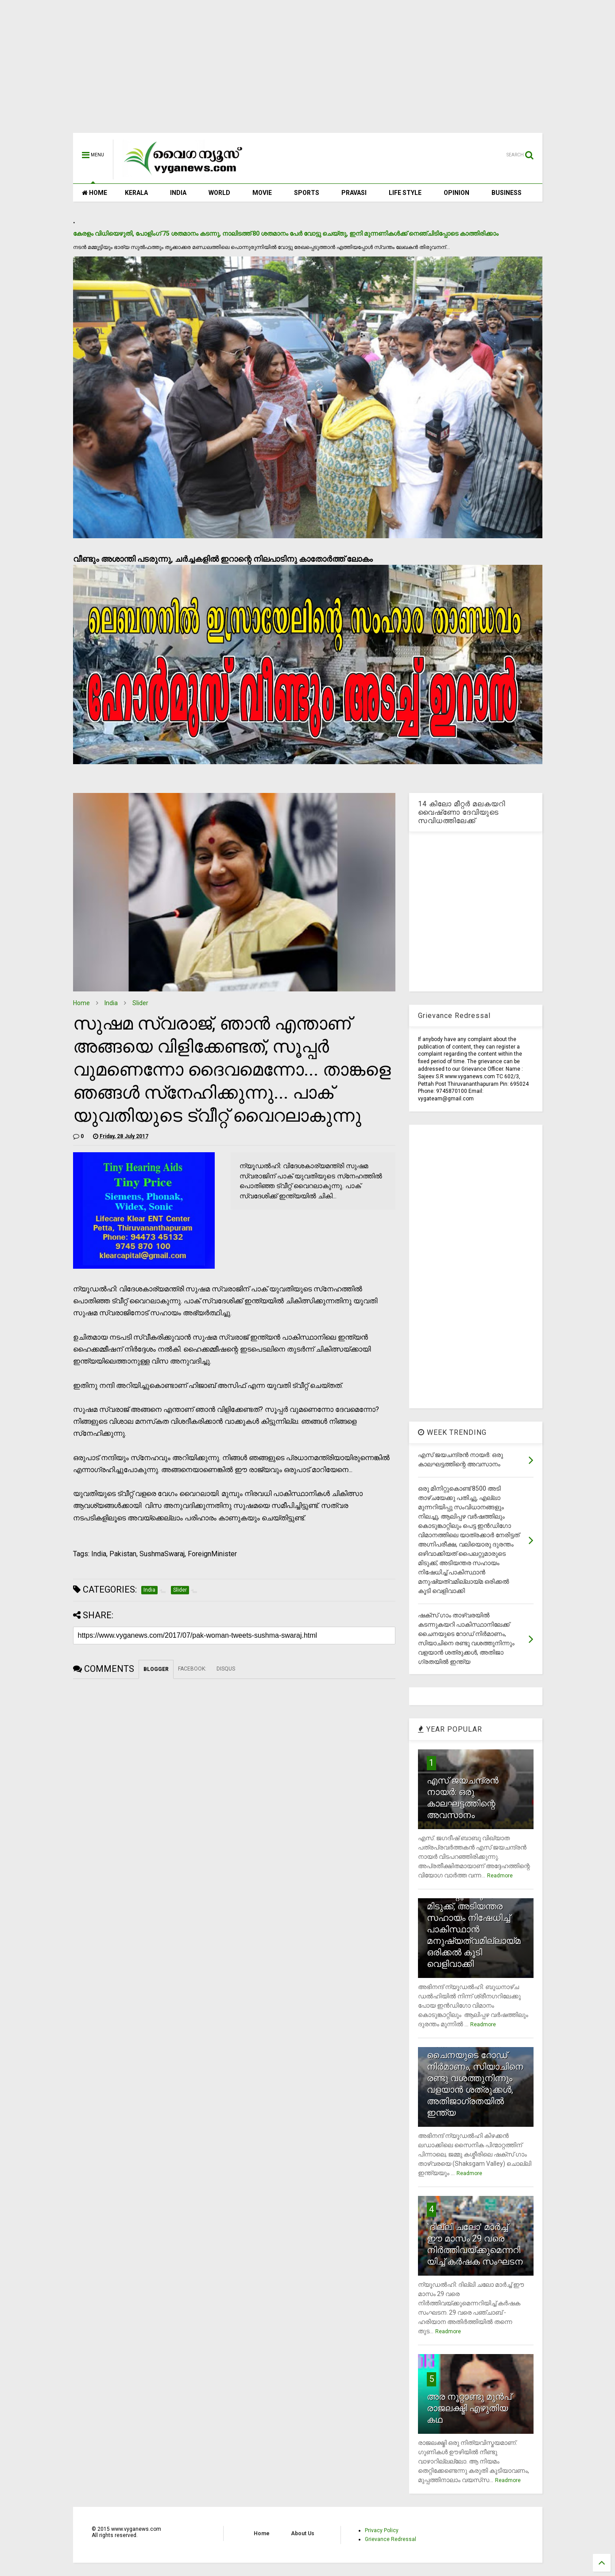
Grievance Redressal (390, 2539)
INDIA (178, 192)
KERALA (136, 192)
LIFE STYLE (405, 192)
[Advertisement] (307, 71)
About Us (302, 2533)
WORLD (219, 192)
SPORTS (306, 192)
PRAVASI (354, 192)
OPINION (456, 192)
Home (81, 1002)
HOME (94, 192)
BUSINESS (506, 192)
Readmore (500, 1876)
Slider (140, 1002)
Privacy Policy (381, 2530)
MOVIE (262, 192)
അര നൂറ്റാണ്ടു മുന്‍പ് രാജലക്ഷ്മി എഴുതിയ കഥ (469, 2408)
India (111, 1002)
